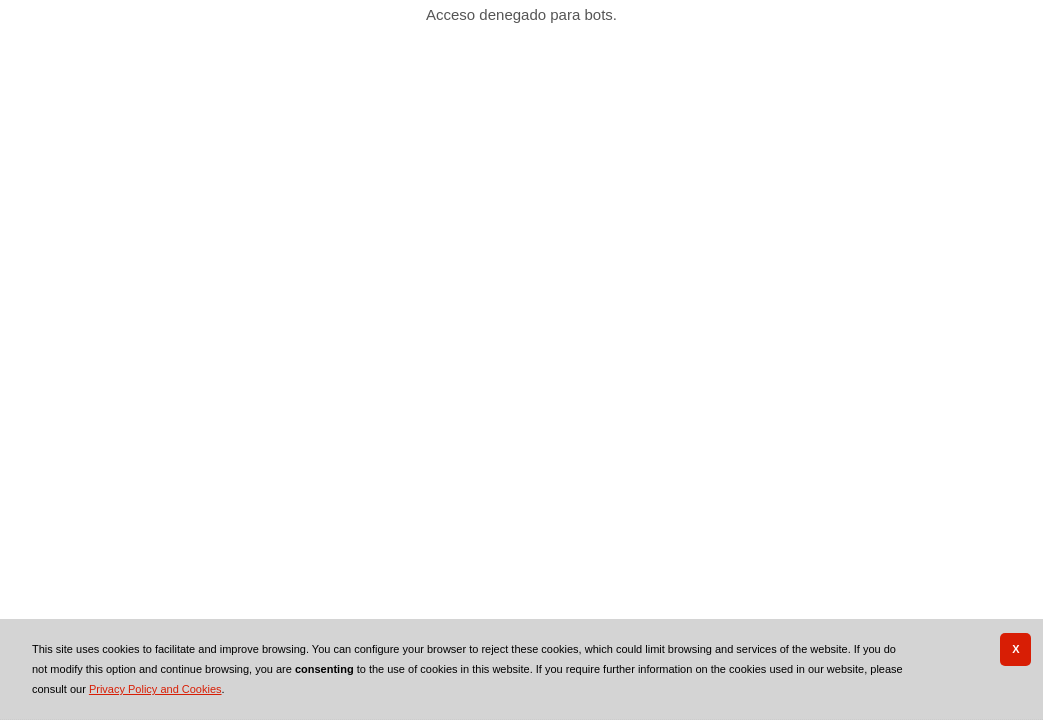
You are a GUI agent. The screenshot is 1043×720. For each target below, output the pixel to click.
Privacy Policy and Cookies (155, 689)
